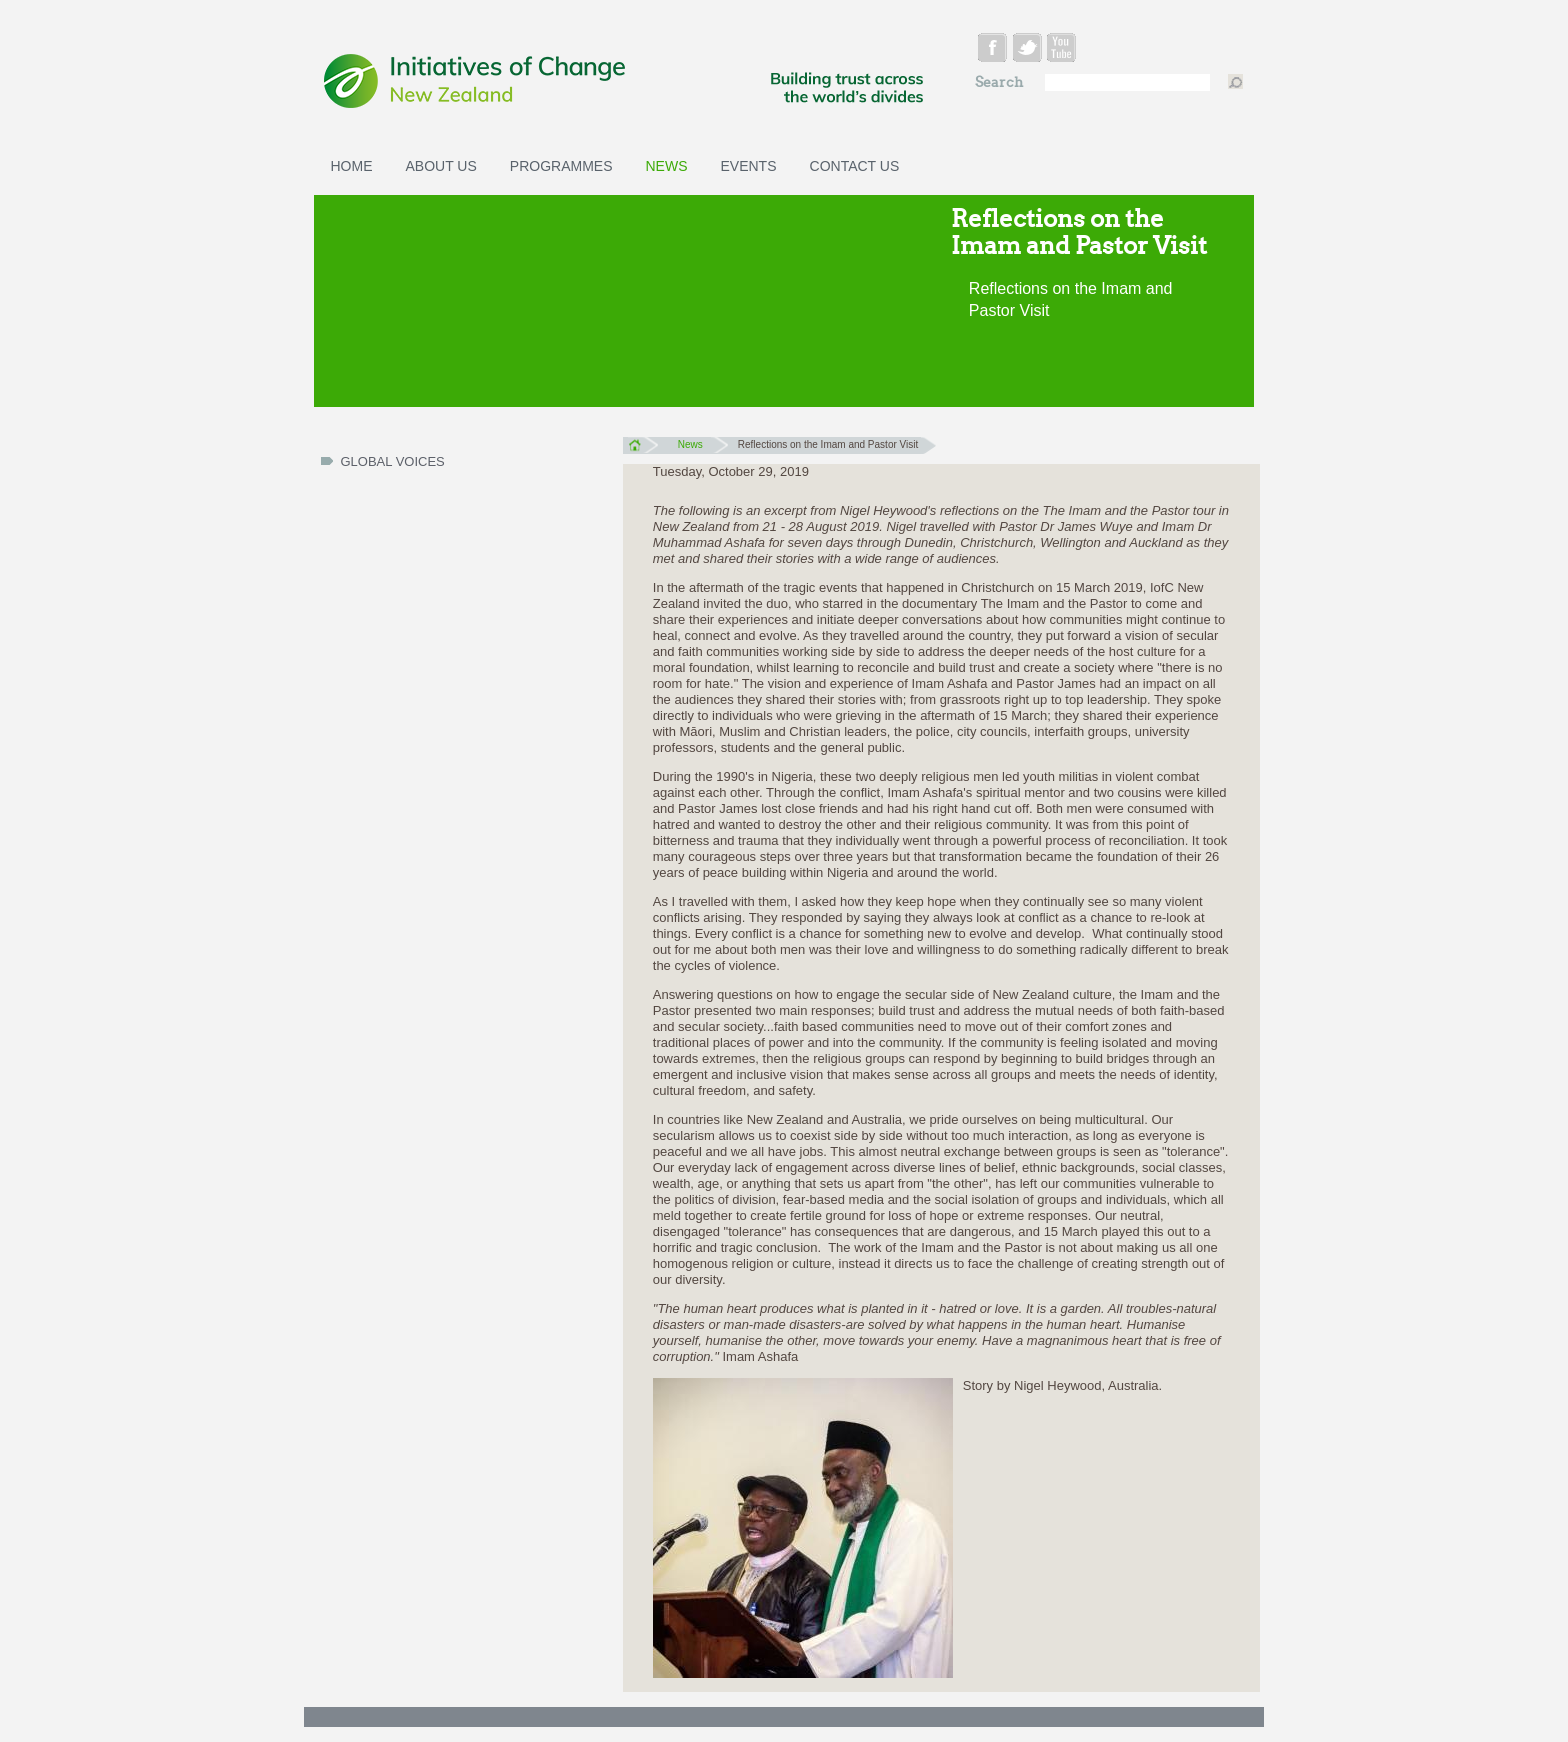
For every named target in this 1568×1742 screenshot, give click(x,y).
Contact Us (855, 166)
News (667, 166)
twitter (1029, 50)
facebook (994, 50)
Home (352, 166)
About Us (441, 166)
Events (749, 166)
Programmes (561, 166)
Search (1000, 82)
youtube (1064, 50)
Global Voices (393, 461)
